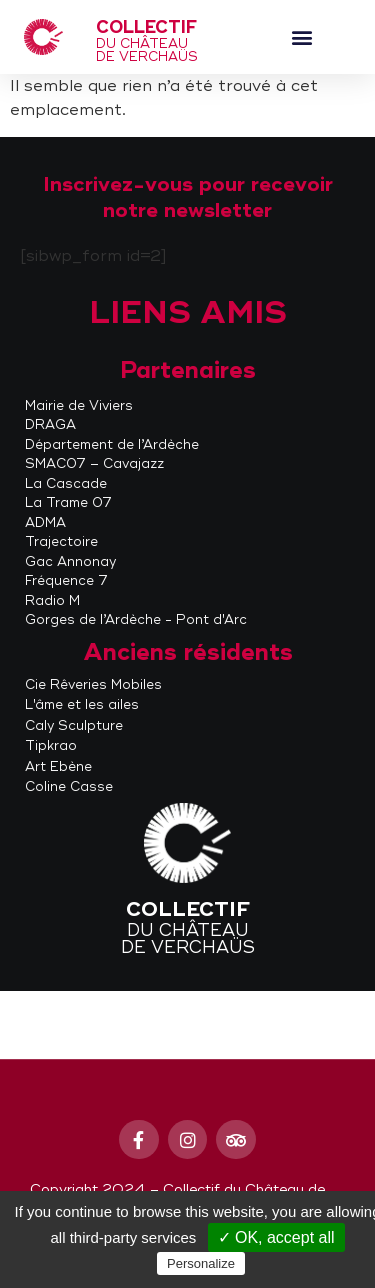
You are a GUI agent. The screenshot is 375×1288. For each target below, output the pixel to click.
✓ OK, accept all (276, 1237)
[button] (301, 37)
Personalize (201, 1263)
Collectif (146, 27)
